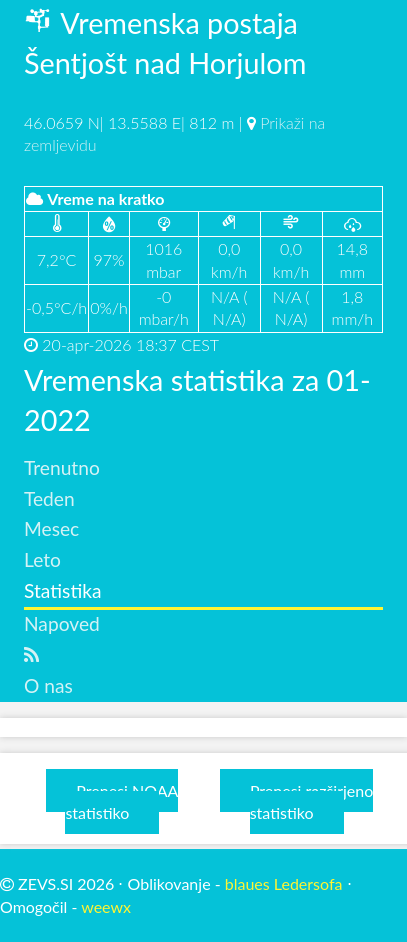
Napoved (62, 623)
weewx (106, 906)
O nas (48, 685)
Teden (49, 498)
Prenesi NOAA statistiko (121, 801)
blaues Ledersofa (284, 883)
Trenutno (62, 467)
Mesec (51, 528)
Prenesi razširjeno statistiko (312, 801)
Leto (42, 559)
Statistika (63, 590)
